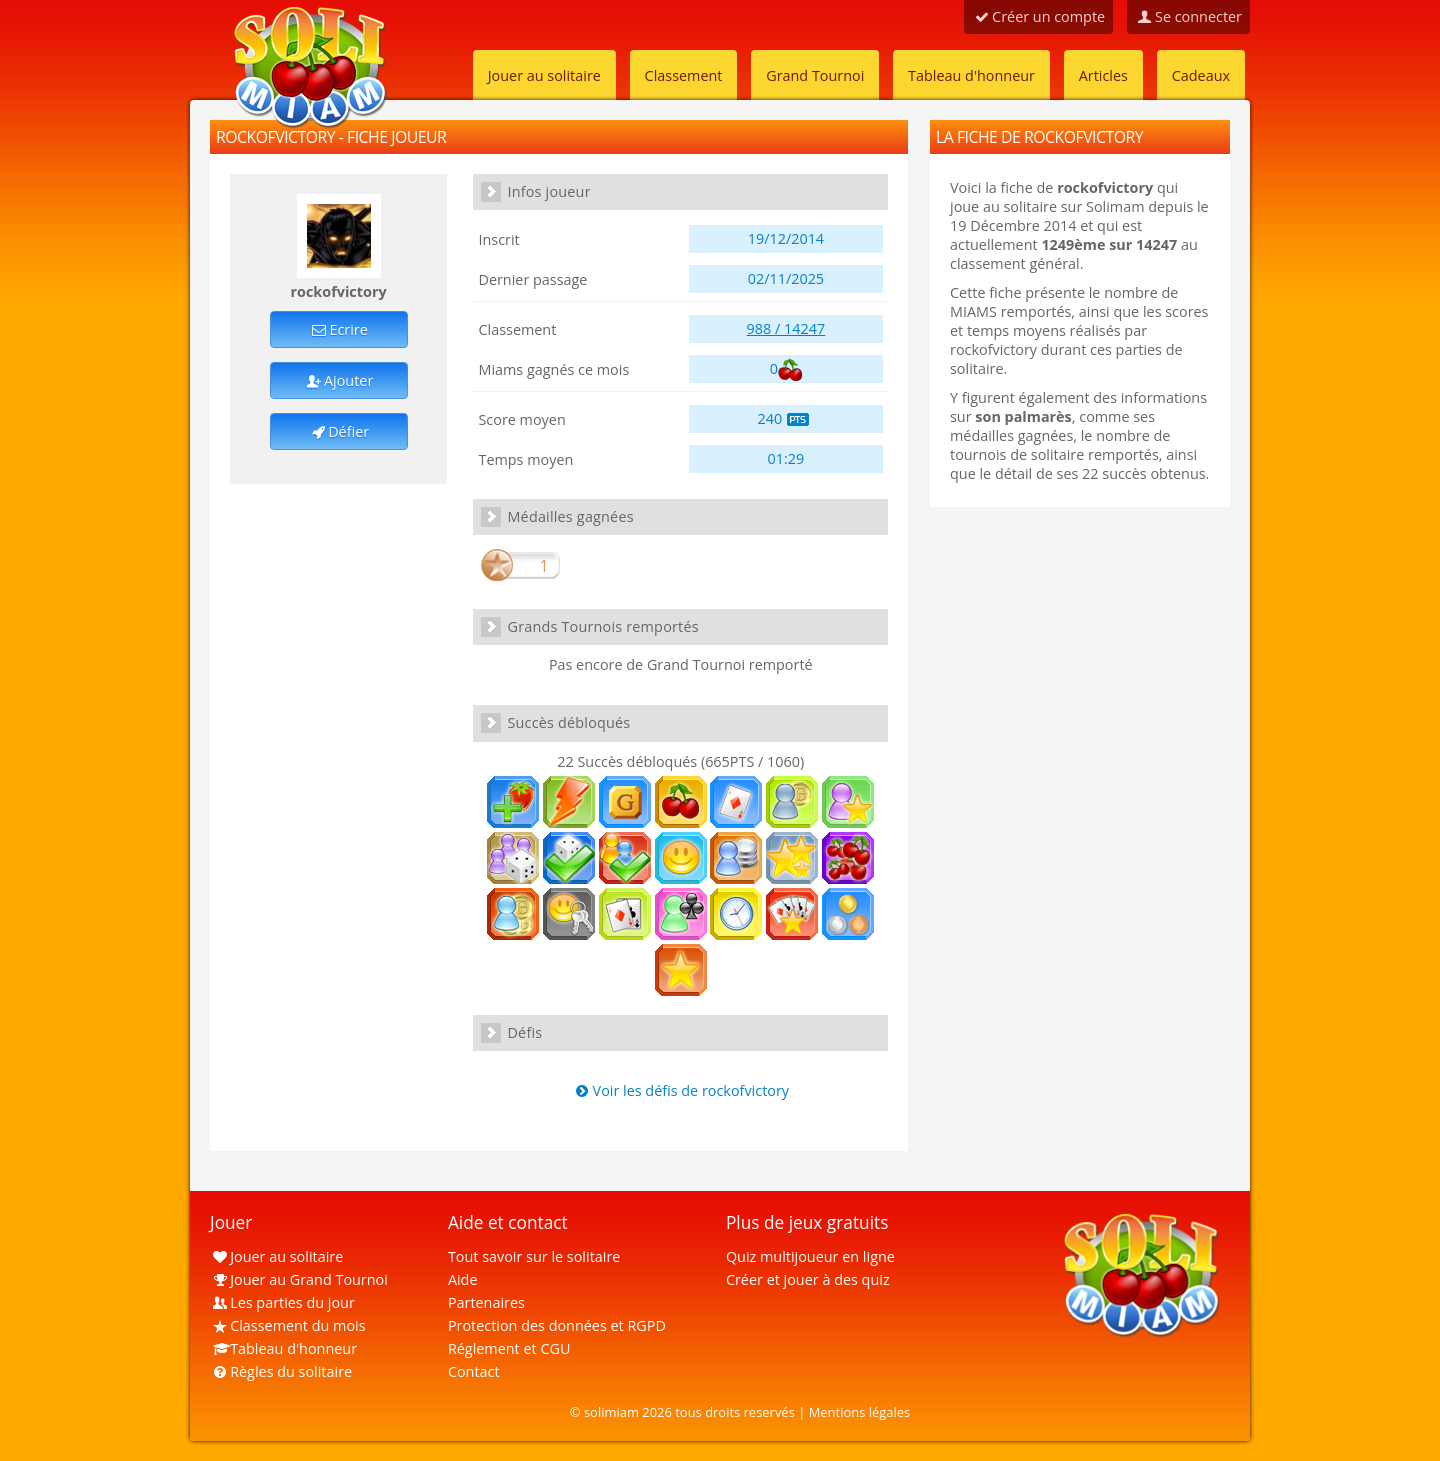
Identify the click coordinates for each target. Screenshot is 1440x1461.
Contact (474, 1371)
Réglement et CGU (509, 1348)
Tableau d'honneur (971, 75)
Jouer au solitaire (544, 75)
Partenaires (486, 1302)
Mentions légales (860, 1412)
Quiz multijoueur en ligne (810, 1256)
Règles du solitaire (281, 1371)
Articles (1103, 75)
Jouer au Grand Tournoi (299, 1279)
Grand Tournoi (815, 75)
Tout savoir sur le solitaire (534, 1256)
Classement (684, 75)
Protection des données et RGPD (557, 1325)
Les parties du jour (282, 1302)
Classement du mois (288, 1325)
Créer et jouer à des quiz (808, 1279)
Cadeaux (1201, 75)
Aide (463, 1279)
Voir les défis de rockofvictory (680, 1090)
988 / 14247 (786, 328)
